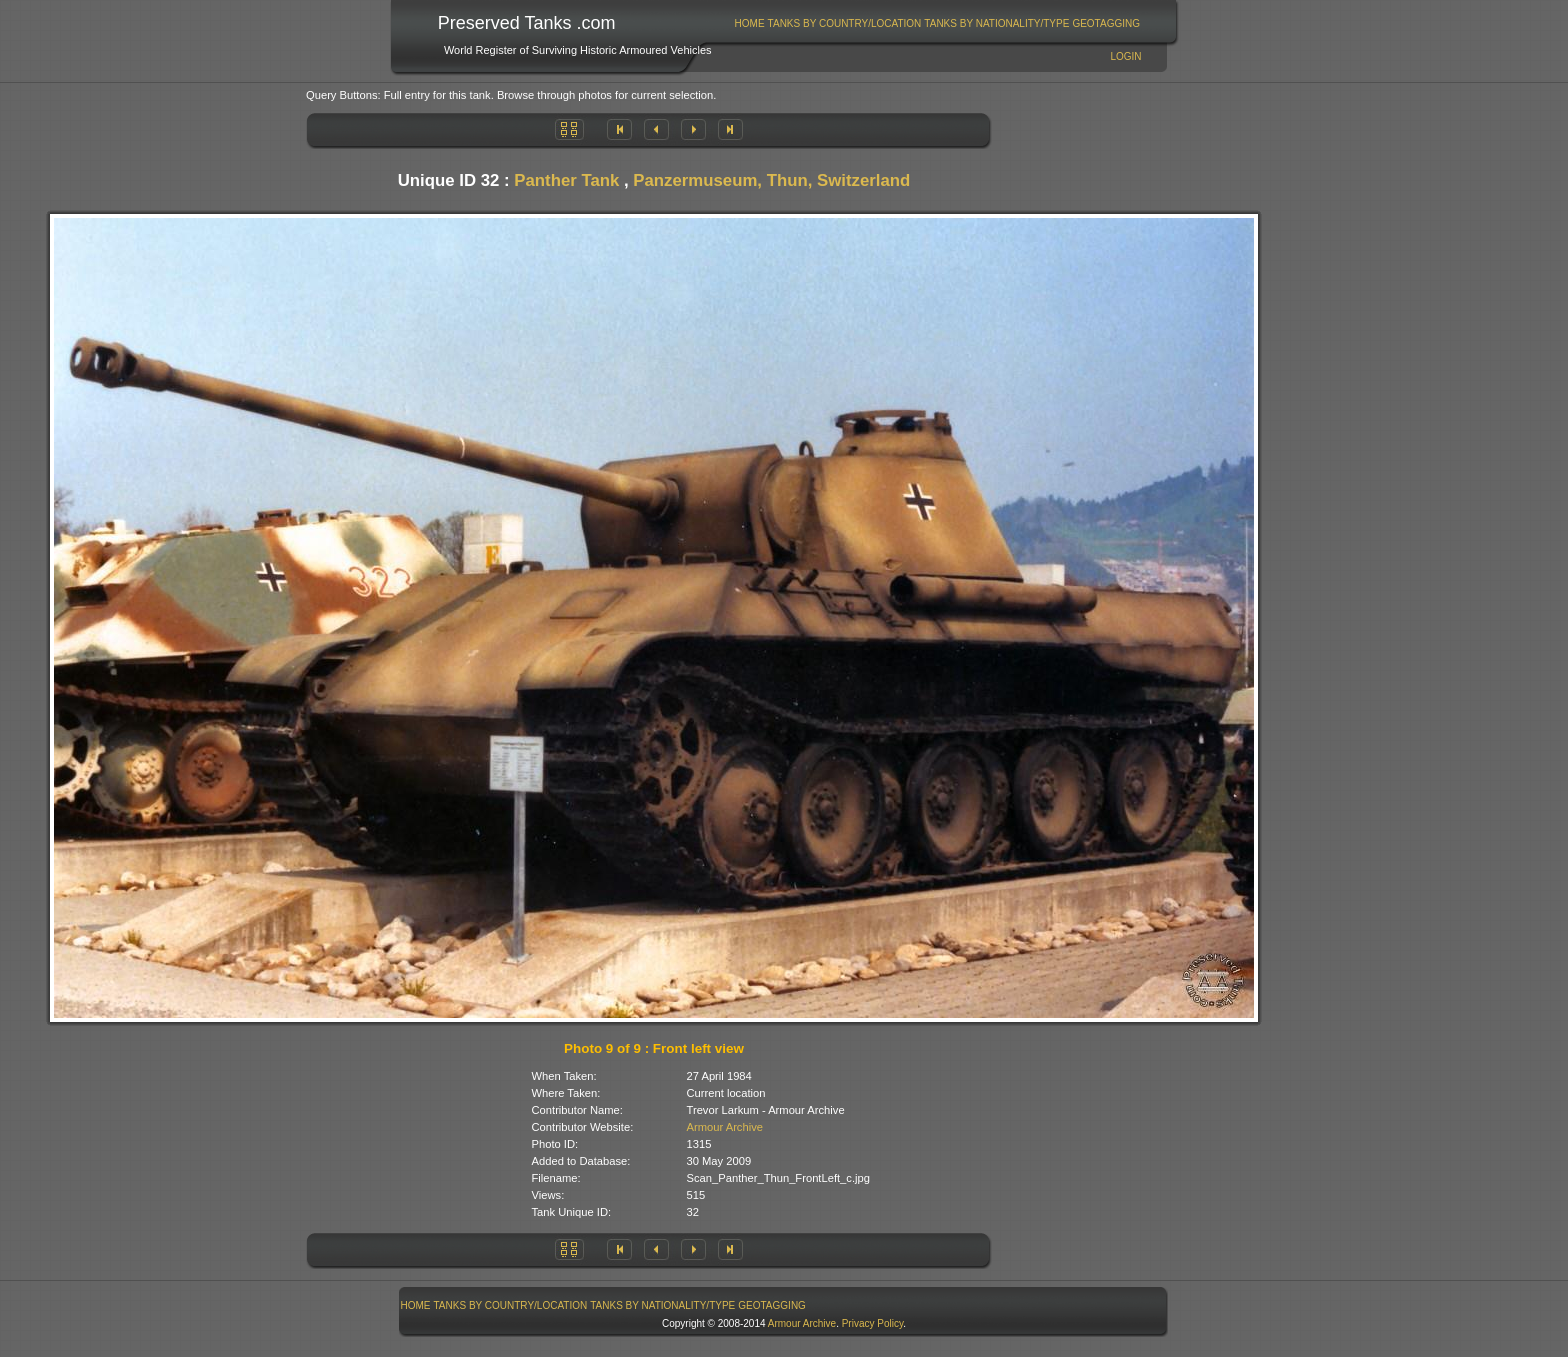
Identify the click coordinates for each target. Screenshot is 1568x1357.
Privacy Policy (873, 1323)
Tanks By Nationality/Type (996, 23)
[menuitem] (749, 23)
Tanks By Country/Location (845, 23)
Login (1125, 56)
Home (750, 23)
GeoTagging (1106, 23)
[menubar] (937, 23)
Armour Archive (725, 1127)
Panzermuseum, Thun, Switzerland (771, 180)
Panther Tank (566, 180)
